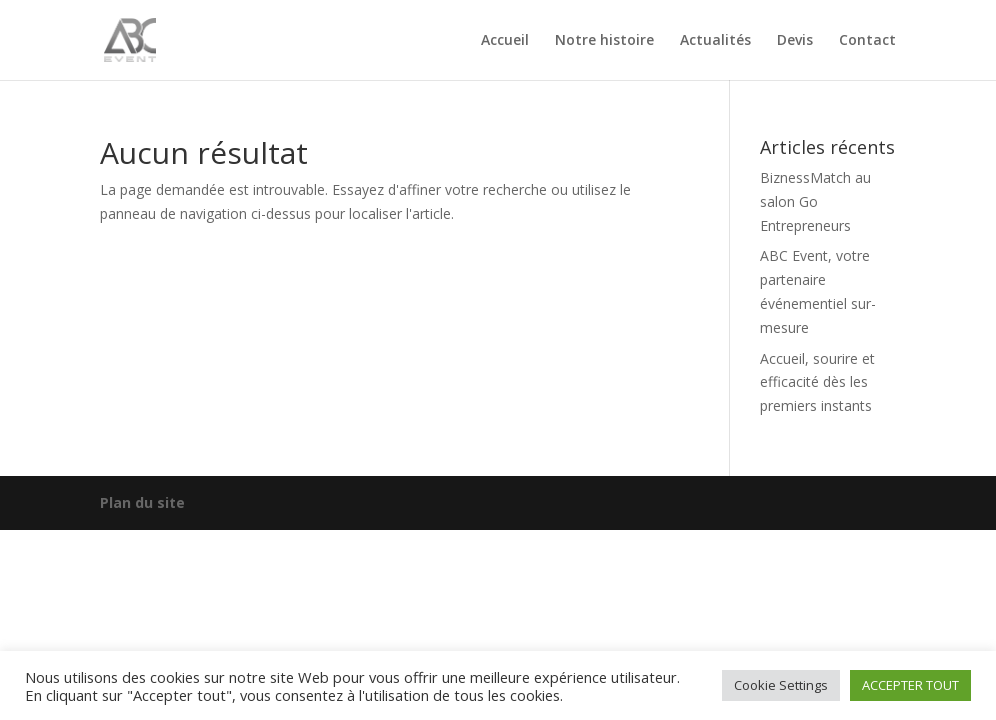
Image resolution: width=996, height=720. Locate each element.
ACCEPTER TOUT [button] (910, 685)
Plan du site (142, 502)
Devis (795, 41)
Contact (867, 41)
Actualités (715, 41)
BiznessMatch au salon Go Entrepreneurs (815, 201)
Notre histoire (604, 41)
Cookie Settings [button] (781, 685)
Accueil (505, 41)
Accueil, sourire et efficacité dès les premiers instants (817, 382)
